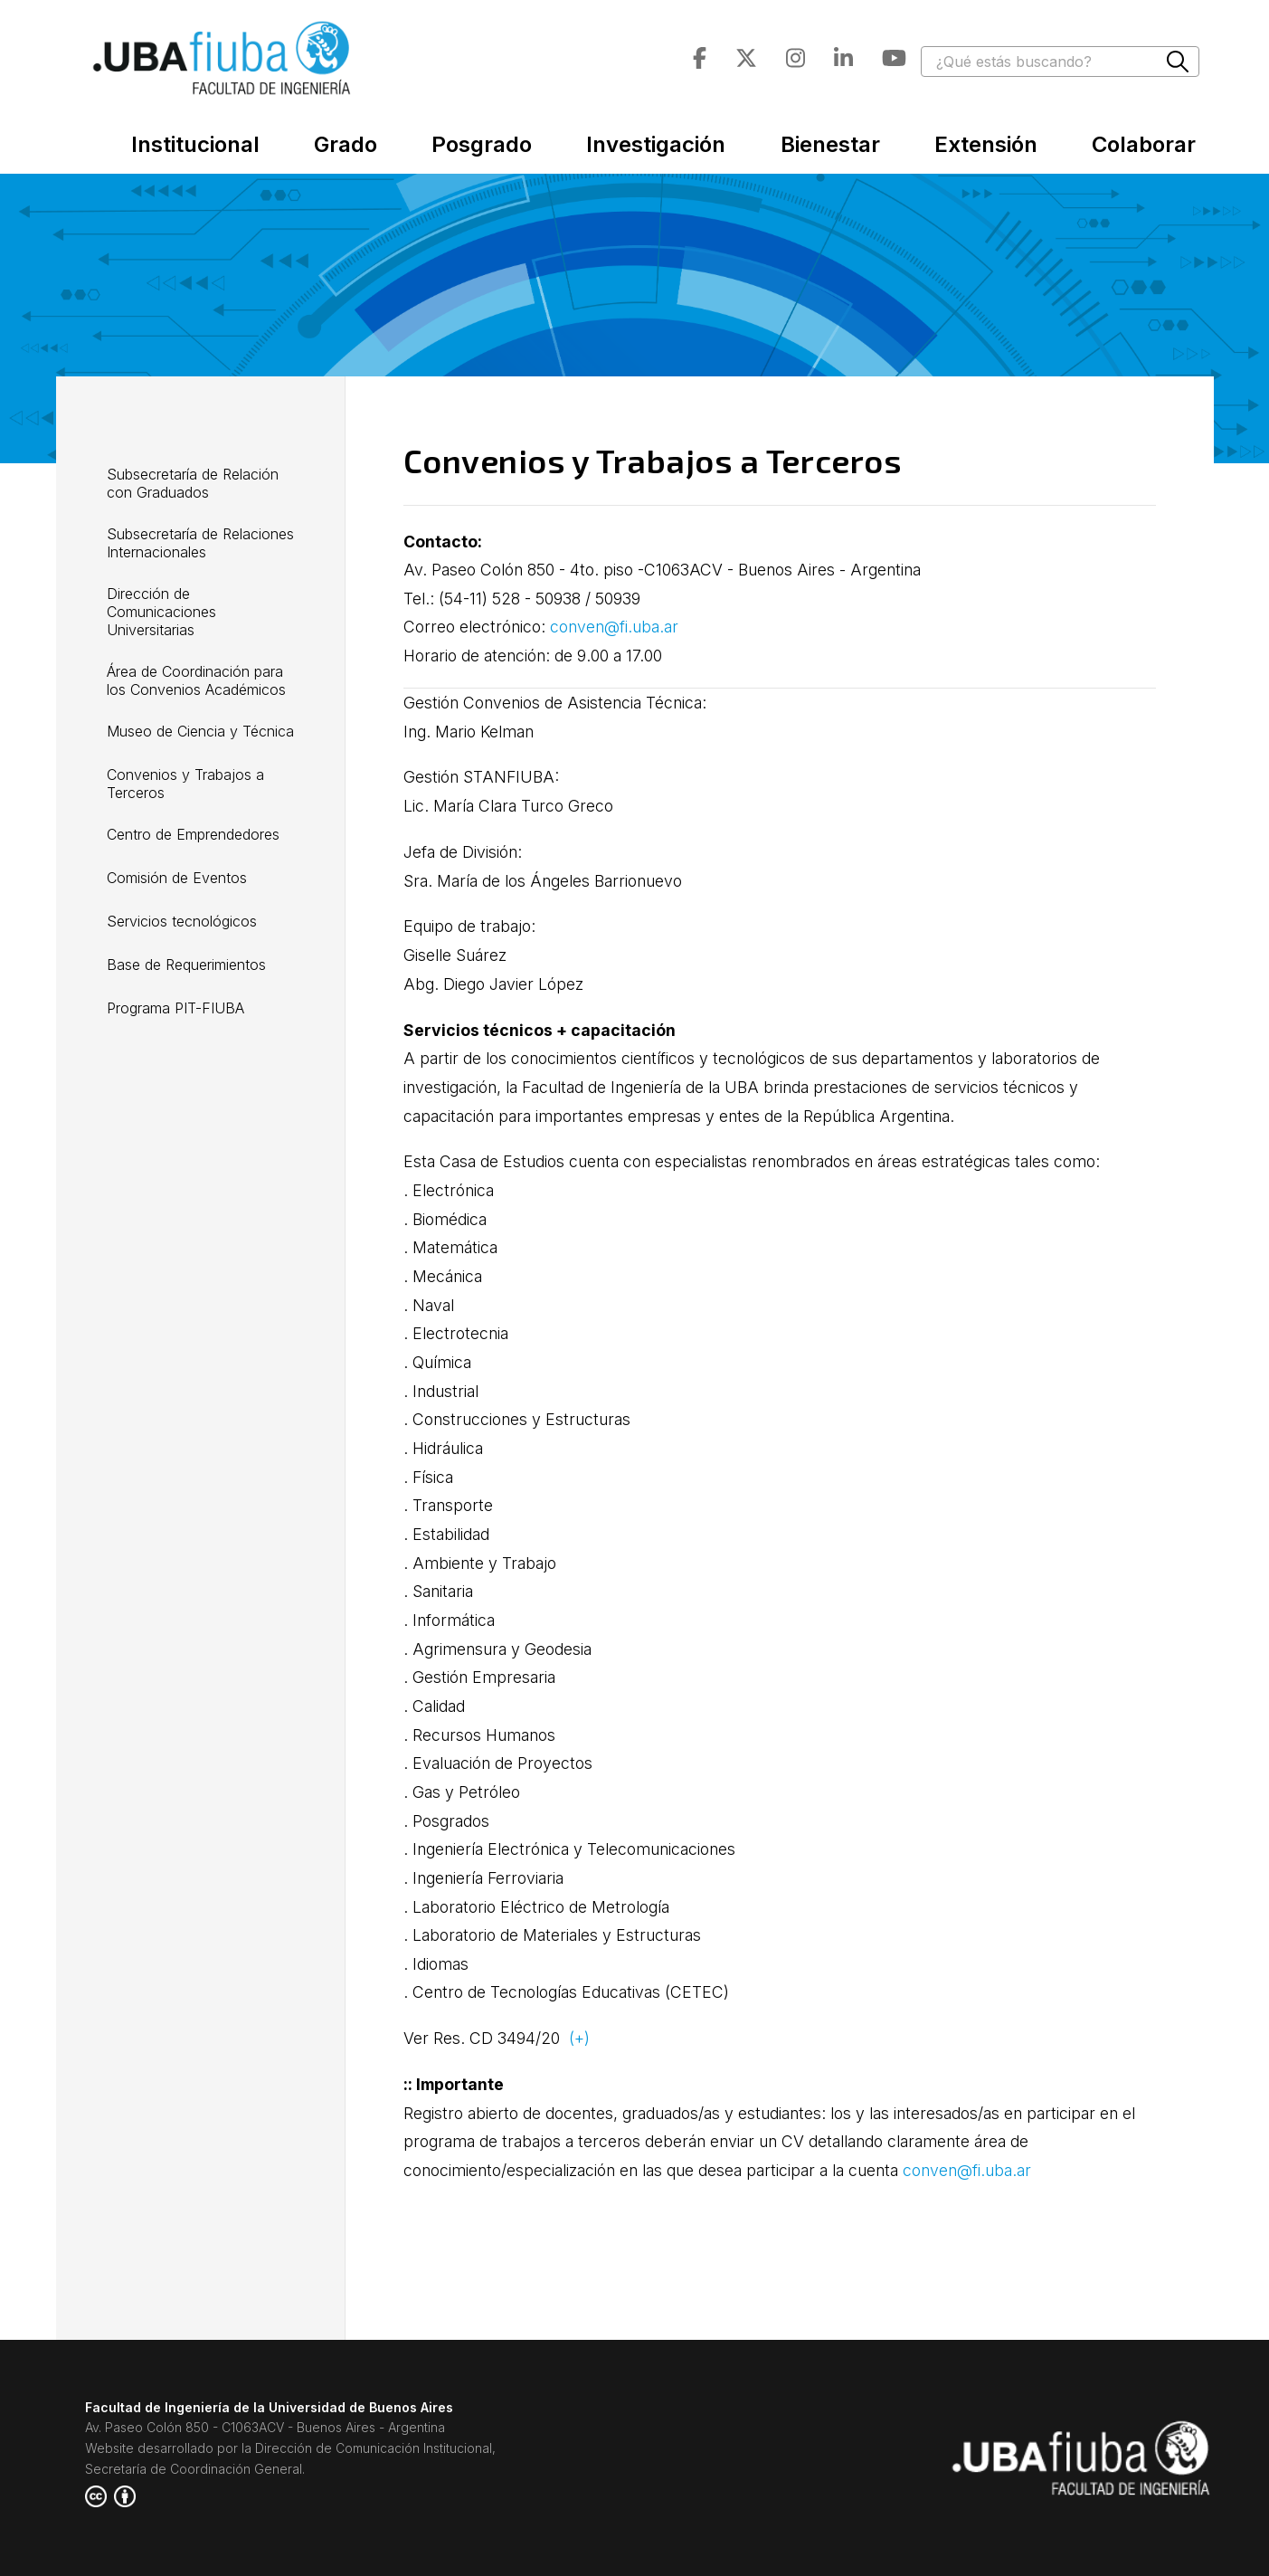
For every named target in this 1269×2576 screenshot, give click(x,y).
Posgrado (481, 144)
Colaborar (1144, 144)
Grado (345, 144)
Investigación (655, 144)
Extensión (985, 144)
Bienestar (830, 144)
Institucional (195, 144)
